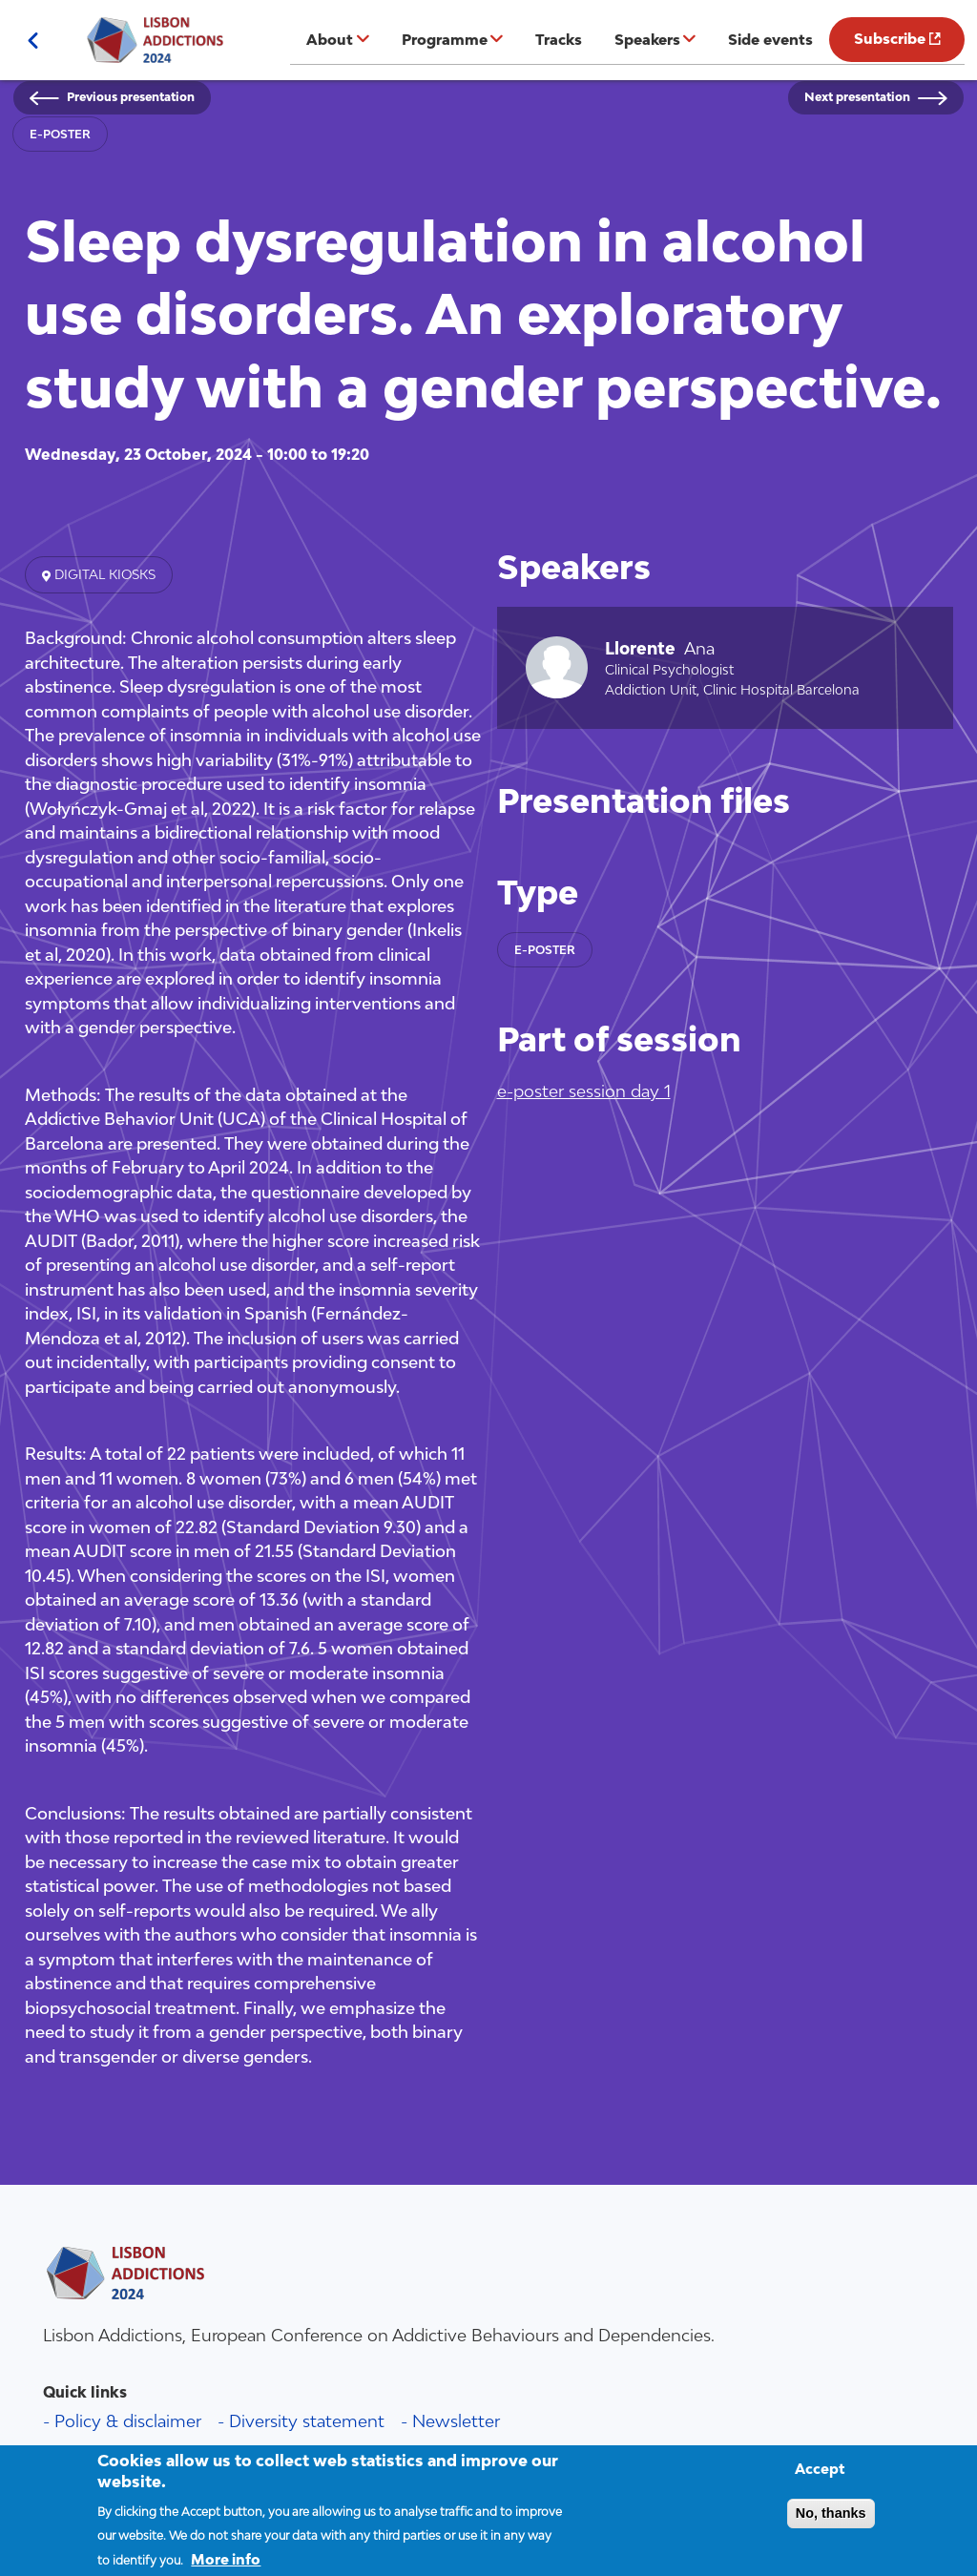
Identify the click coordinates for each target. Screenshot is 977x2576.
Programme (445, 39)
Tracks (558, 39)
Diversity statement (307, 2421)
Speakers (647, 39)
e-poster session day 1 (584, 1091)
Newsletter (456, 2421)
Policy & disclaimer (127, 2421)
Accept (820, 2481)
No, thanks (831, 2525)
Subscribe (889, 38)
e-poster (60, 134)
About (329, 39)
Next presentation (857, 97)
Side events (770, 39)
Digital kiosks (103, 574)
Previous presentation (131, 97)
